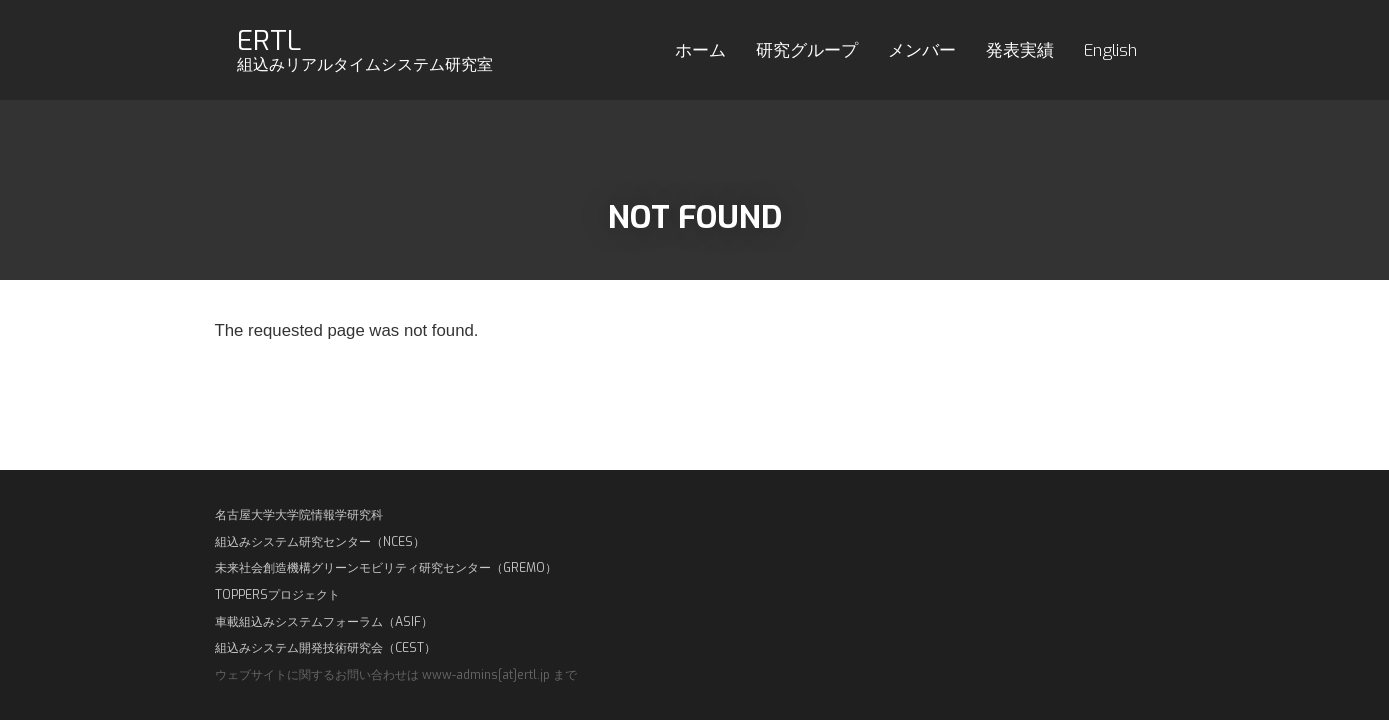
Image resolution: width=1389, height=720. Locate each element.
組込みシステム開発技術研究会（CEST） (325, 648)
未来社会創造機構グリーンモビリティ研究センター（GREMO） (386, 568)
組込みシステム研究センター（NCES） (320, 542)
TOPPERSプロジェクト (277, 595)
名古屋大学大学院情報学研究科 (299, 515)
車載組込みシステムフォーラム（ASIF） (324, 622)
